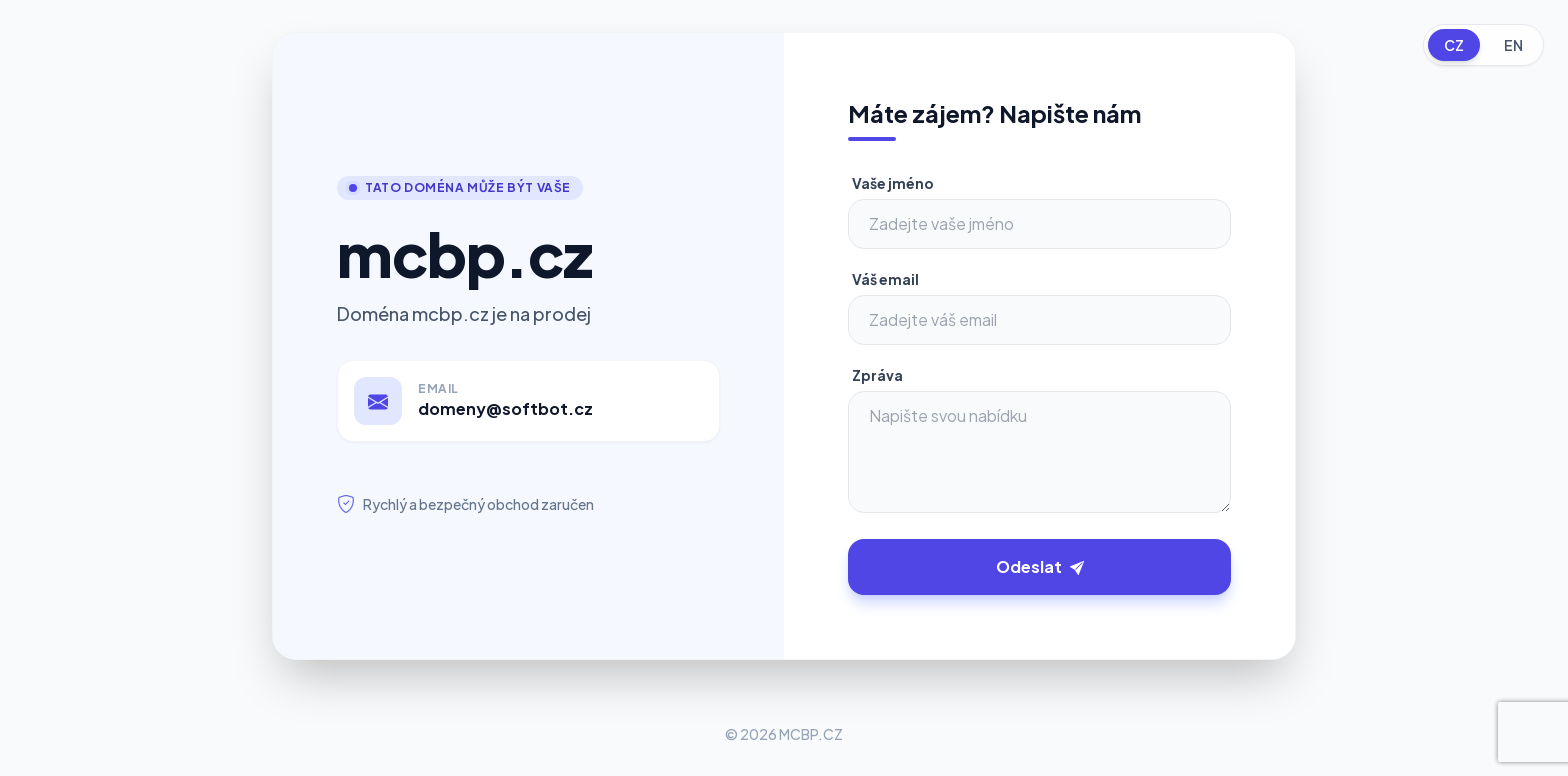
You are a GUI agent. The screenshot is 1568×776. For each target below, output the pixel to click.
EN (1513, 45)
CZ (1454, 45)
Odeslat (1040, 566)
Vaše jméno (893, 183)
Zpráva (877, 375)
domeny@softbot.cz (505, 408)
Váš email (885, 279)
